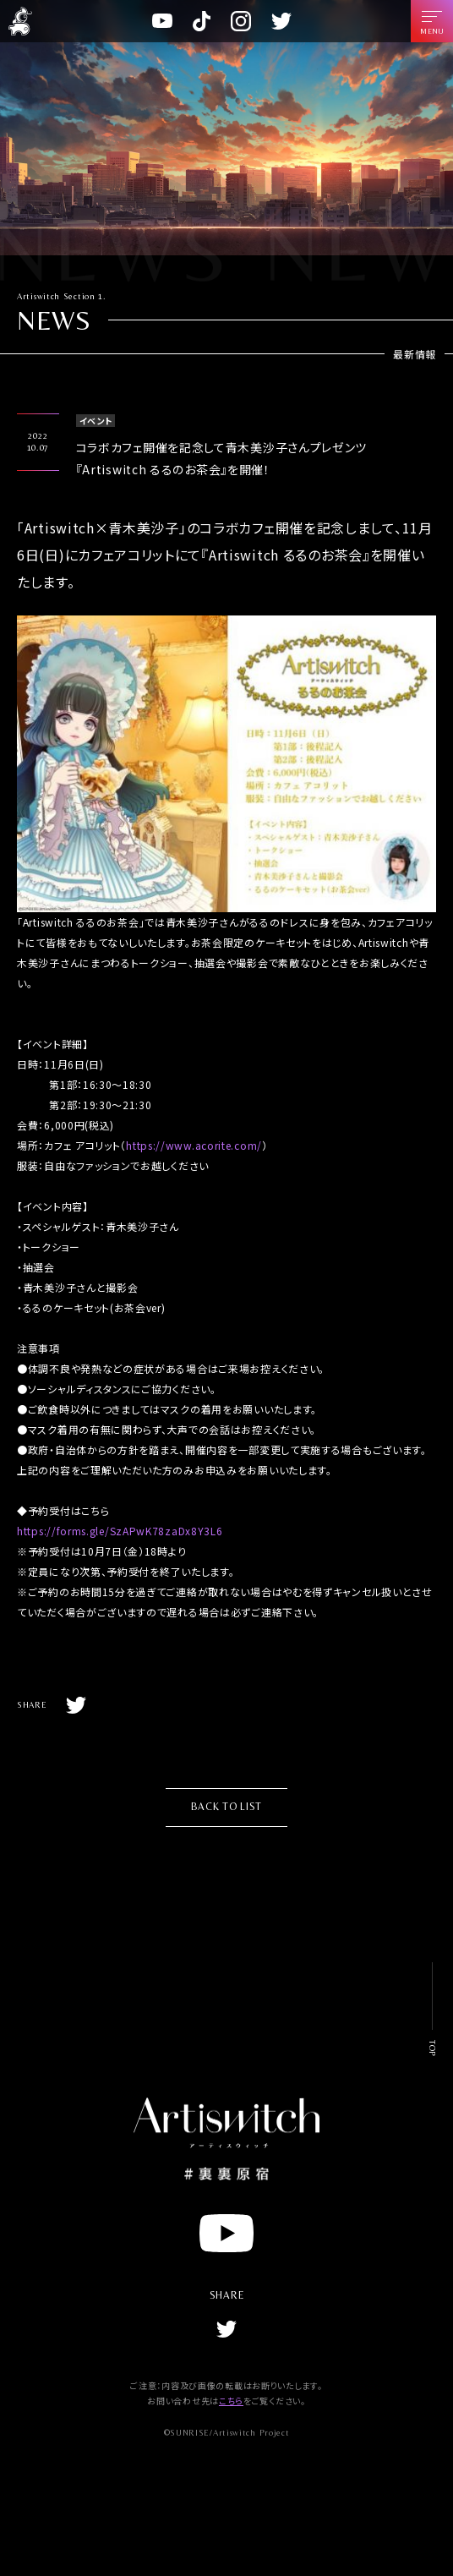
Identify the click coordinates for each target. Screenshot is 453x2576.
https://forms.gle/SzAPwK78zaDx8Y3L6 (120, 1530)
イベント (95, 420)
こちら (231, 2400)
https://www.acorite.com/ (194, 1145)
